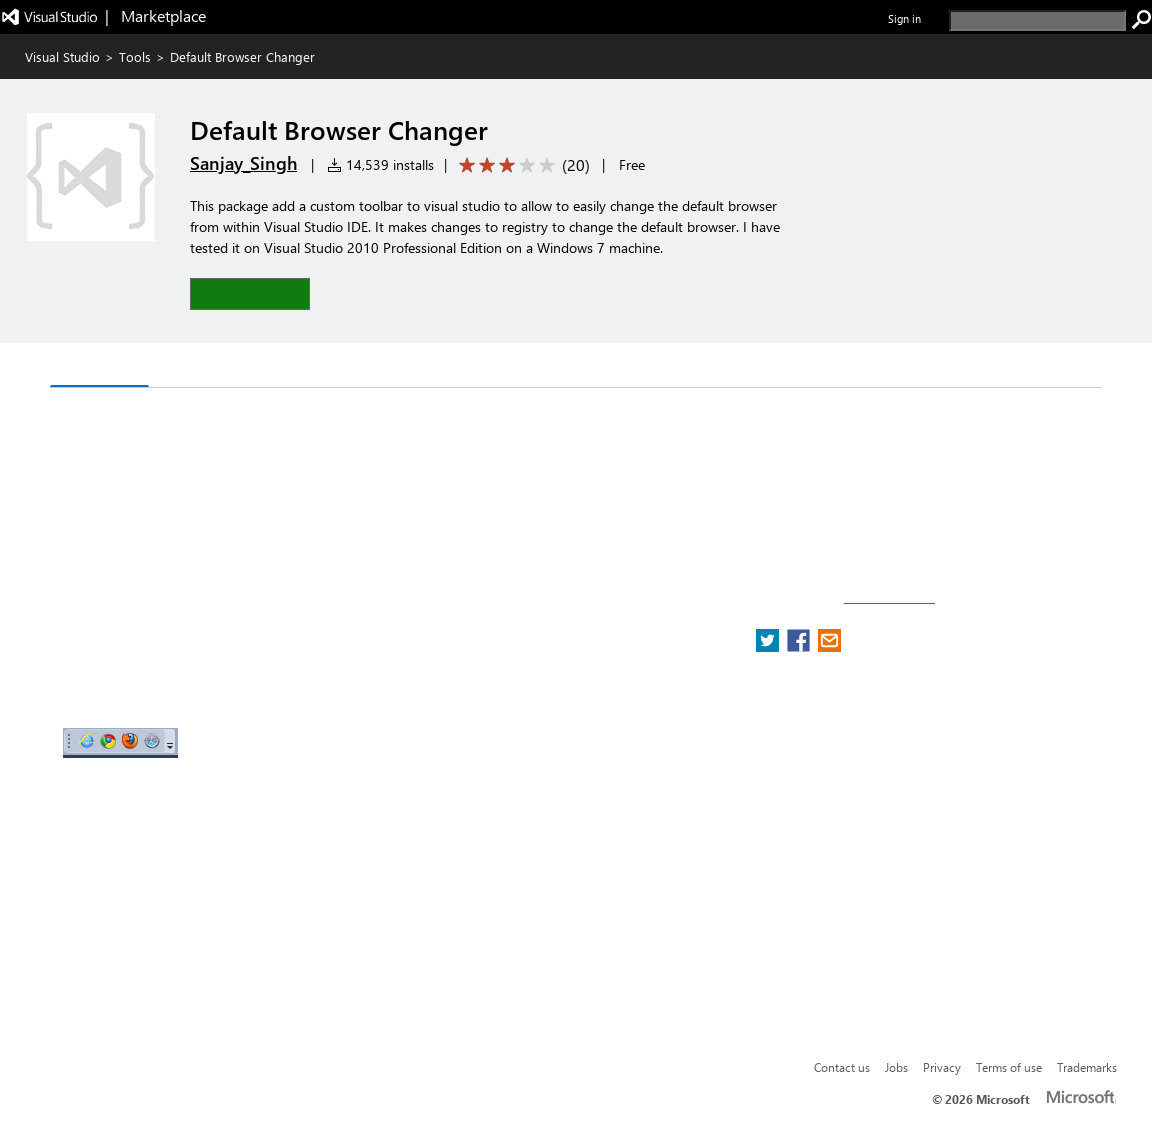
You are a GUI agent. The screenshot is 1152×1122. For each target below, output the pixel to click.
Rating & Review (296, 367)
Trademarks (1087, 1067)
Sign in (904, 18)
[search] (1037, 20)
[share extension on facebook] (800, 646)
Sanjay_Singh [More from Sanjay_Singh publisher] (243, 163)
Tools (135, 56)
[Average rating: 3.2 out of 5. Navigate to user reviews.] (521, 165)
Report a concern (889, 598)
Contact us (842, 1067)
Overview (99, 366)
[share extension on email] (829, 646)
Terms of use (1009, 1067)
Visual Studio (62, 56)
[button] (250, 293)
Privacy (942, 1067)
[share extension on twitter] (769, 646)
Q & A (185, 367)
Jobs (896, 1067)
